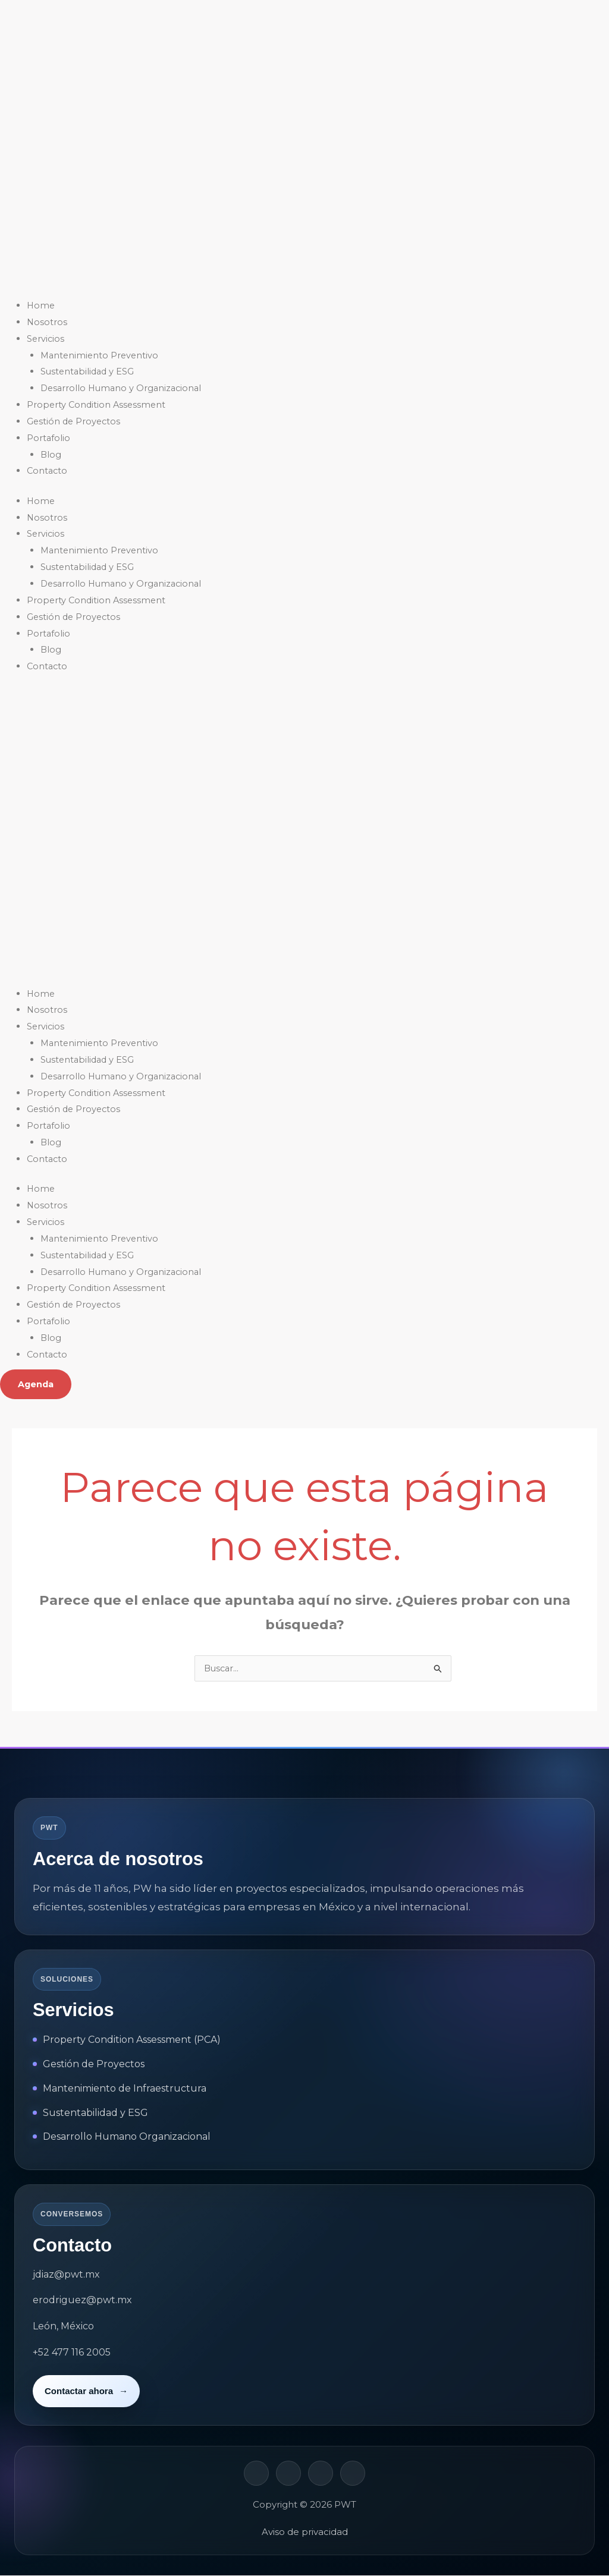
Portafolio (49, 437)
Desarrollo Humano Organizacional (127, 2137)
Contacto (48, 470)
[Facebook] (288, 2473)
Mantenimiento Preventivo (101, 355)
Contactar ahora (86, 2391)
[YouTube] (352, 2473)
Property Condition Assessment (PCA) (132, 2040)
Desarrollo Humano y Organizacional (123, 387)
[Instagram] (320, 2473)
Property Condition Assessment (98, 404)
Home (41, 305)
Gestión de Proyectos (75, 421)
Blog (51, 454)
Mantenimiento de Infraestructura (124, 2089)
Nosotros (47, 321)
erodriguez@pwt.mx (82, 2300)
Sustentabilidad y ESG (88, 371)
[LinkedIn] (256, 2473)
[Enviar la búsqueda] (438, 1669)
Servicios (46, 338)
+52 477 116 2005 (72, 2352)
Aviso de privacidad (305, 2532)
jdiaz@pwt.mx (66, 2275)
